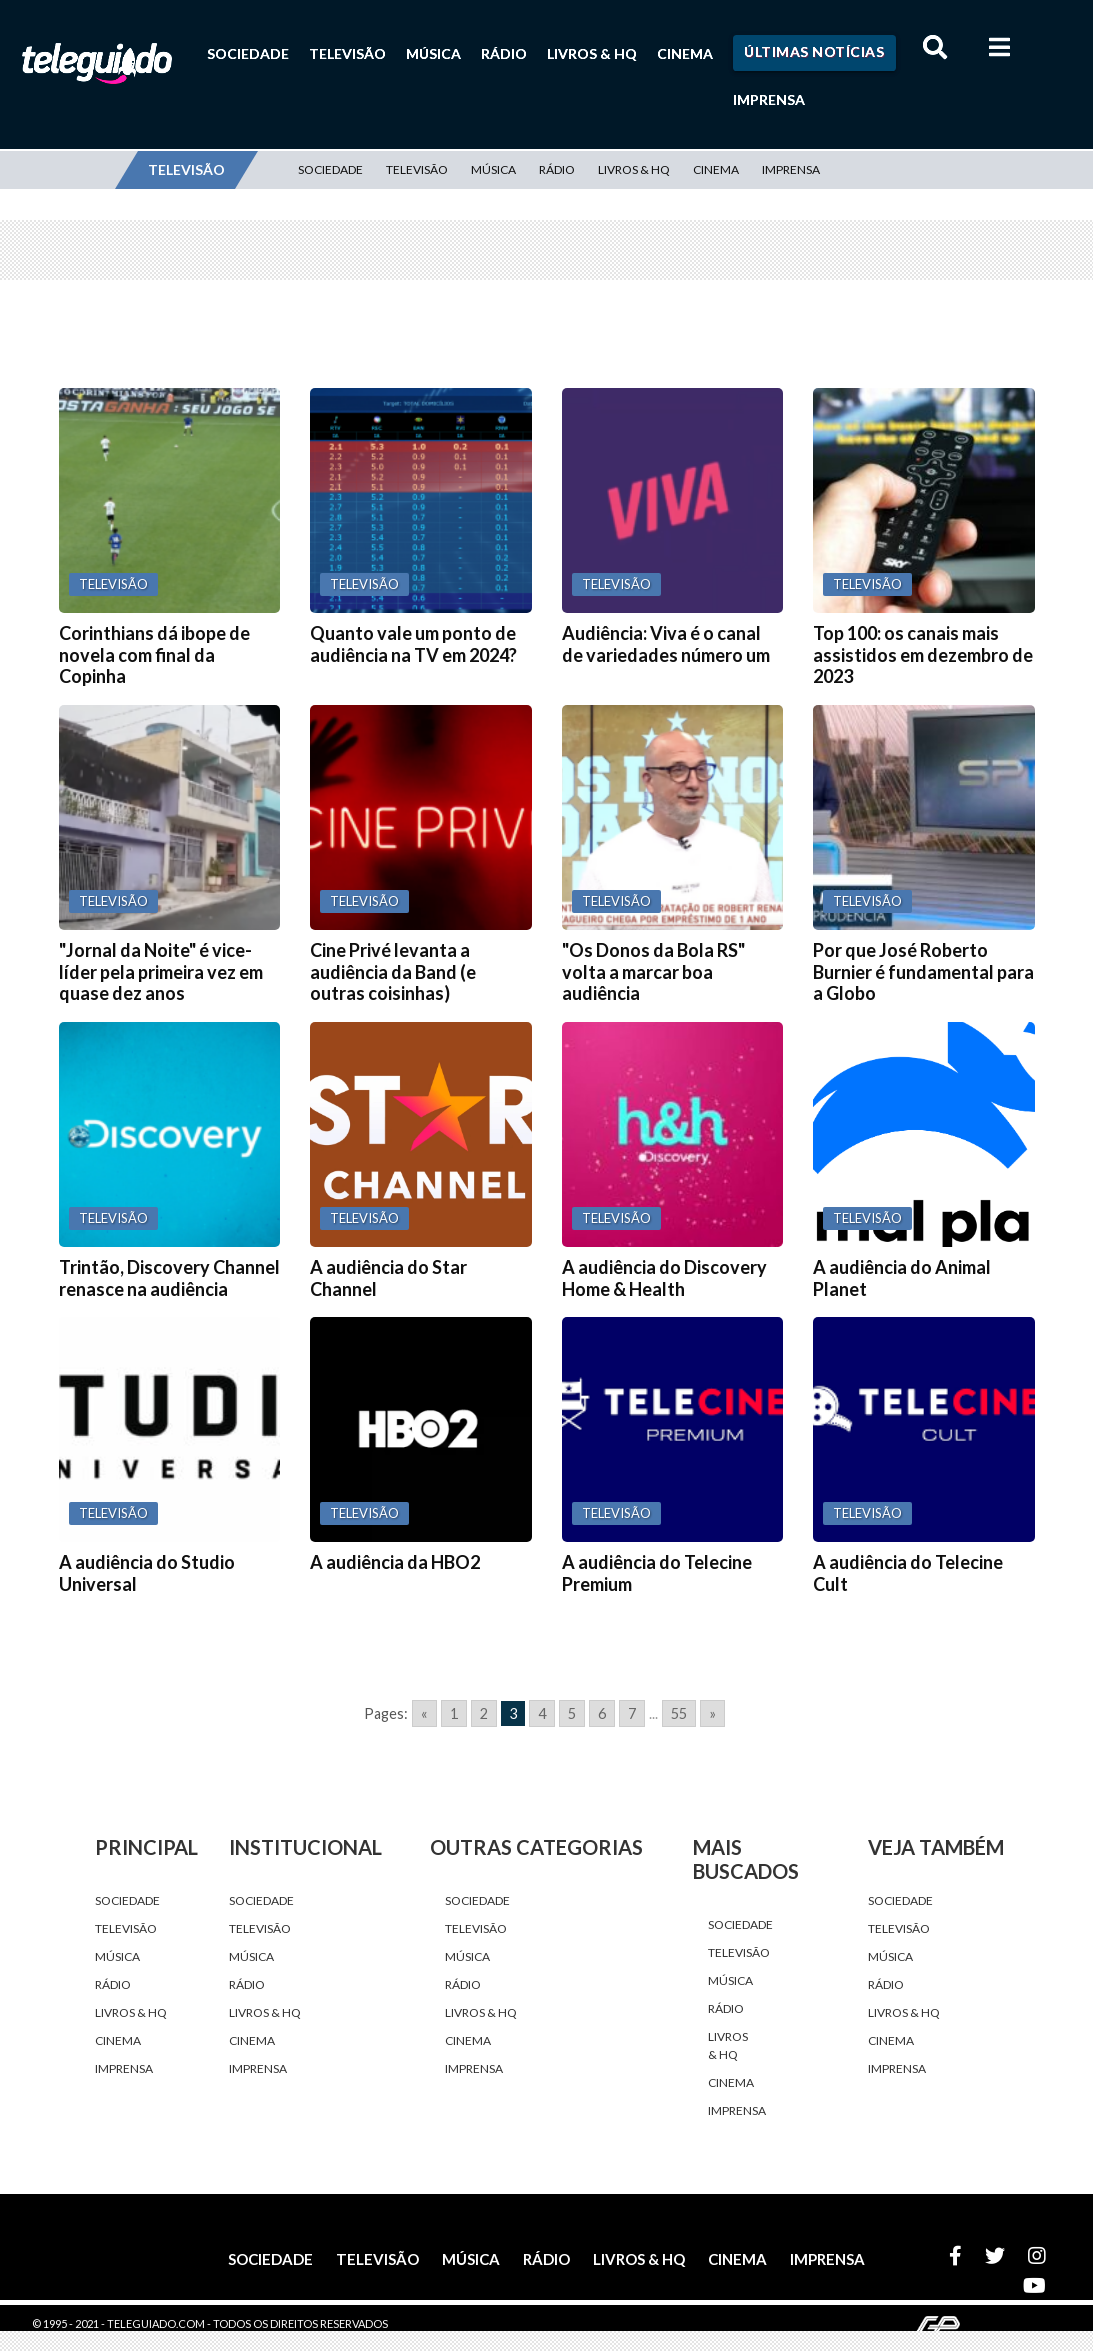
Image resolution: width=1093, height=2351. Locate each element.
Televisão (347, 53)
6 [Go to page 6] (602, 1713)
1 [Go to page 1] (454, 1713)
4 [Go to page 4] (542, 1713)
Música (433, 53)
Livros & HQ (592, 53)
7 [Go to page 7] (632, 1713)
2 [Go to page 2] (484, 1713)
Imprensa (769, 99)
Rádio (504, 53)
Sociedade (248, 53)
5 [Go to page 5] (572, 1713)
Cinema (685, 53)
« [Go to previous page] (424, 1713)
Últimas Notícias (814, 51)
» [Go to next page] (712, 1713)
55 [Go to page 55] (679, 1713)
